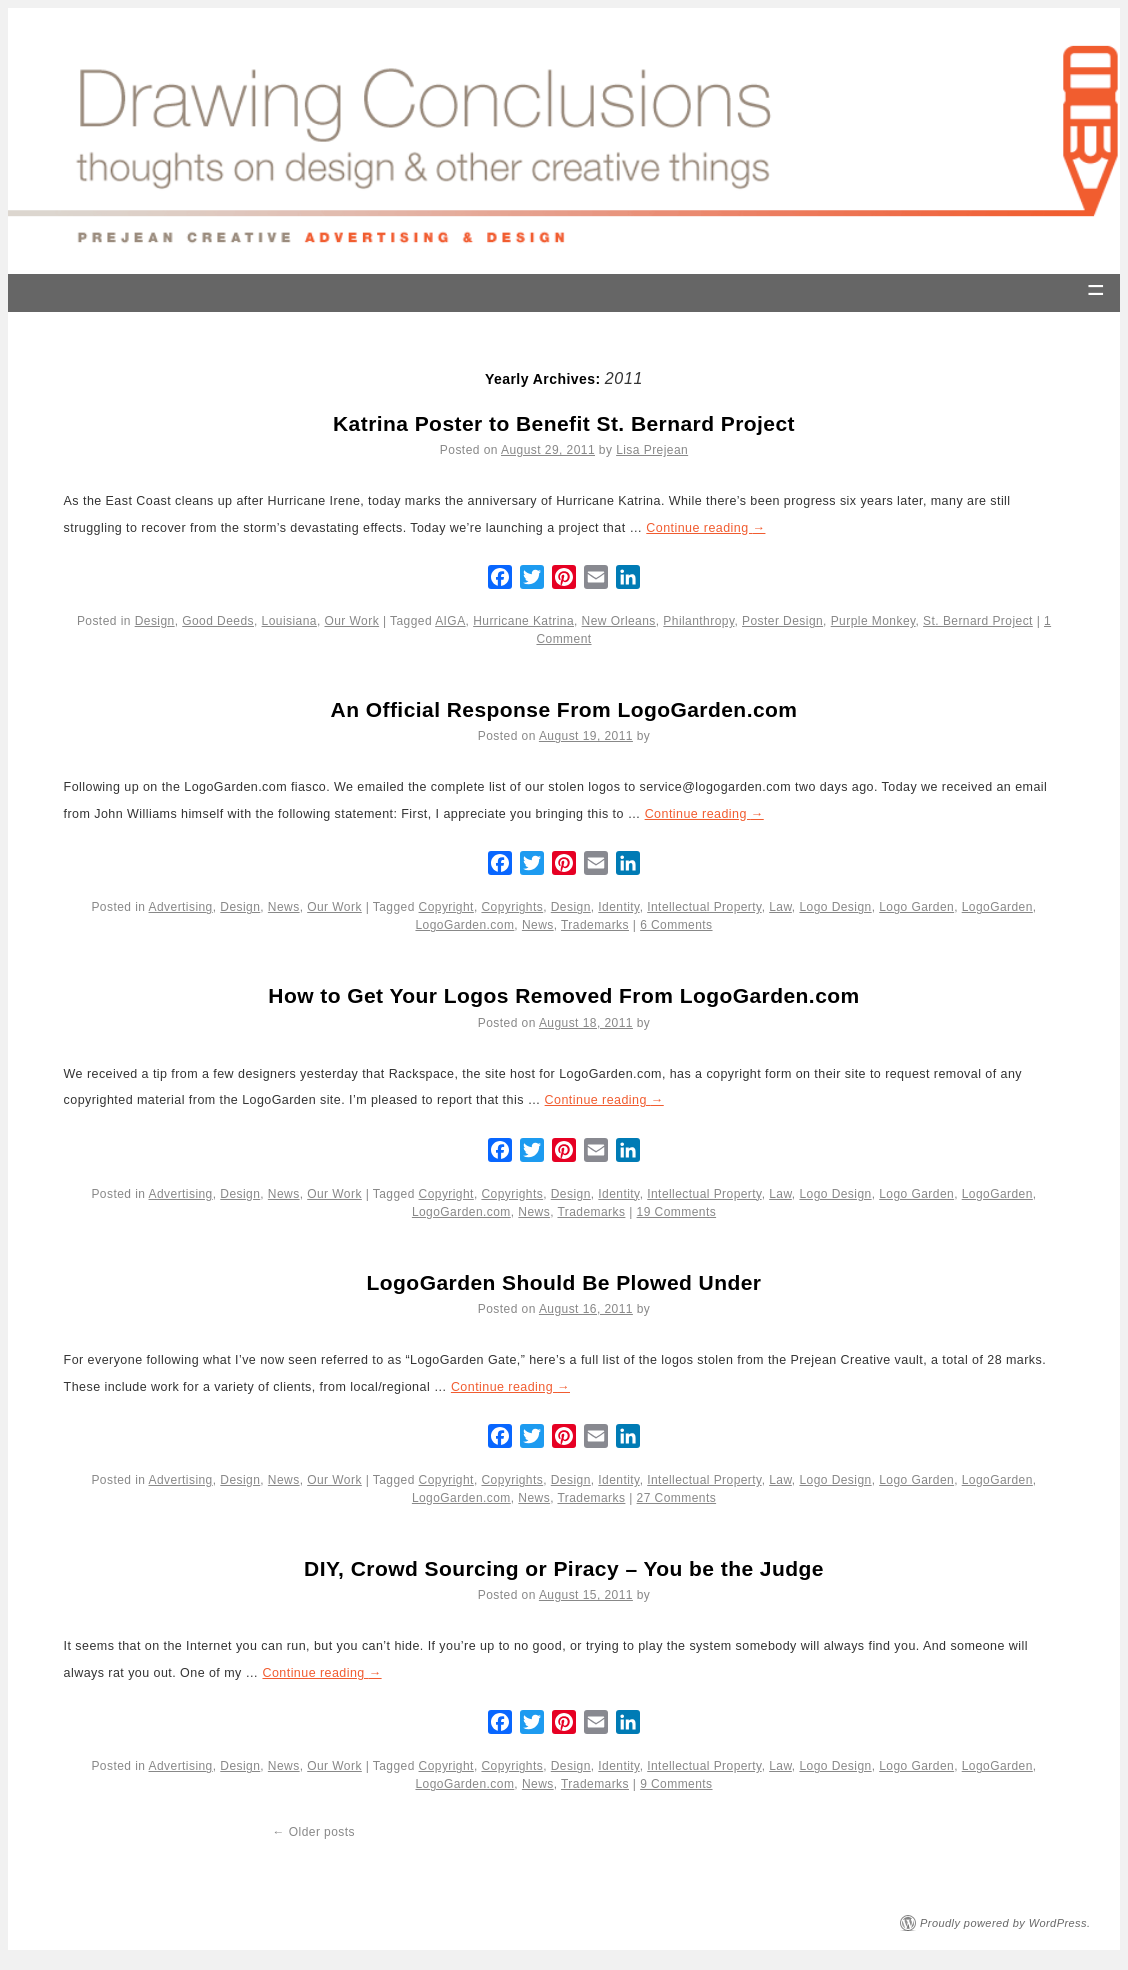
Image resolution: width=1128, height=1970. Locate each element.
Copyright (446, 907)
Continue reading (705, 528)
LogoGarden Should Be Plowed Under (564, 1282)
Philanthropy (698, 621)
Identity (618, 907)
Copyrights (512, 907)
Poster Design (782, 621)
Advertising (181, 907)
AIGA (450, 621)
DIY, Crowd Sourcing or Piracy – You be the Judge (564, 1568)
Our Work (351, 621)
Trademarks (595, 925)
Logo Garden (916, 907)
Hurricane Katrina (523, 621)
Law (780, 907)
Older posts (314, 1832)
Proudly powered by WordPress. (1005, 1923)
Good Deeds (218, 621)
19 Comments (677, 1212)
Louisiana (289, 621)
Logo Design (835, 907)
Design (155, 621)
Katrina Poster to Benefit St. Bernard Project (564, 423)
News (284, 907)
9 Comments (676, 1784)
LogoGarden (997, 907)
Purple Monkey (873, 621)
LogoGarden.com (464, 925)
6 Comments (676, 925)
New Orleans (619, 621)
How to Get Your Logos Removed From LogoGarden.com (563, 995)
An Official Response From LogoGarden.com (564, 709)
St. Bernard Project (978, 621)
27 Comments (677, 1498)
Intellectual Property (704, 907)
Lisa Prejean (652, 450)
